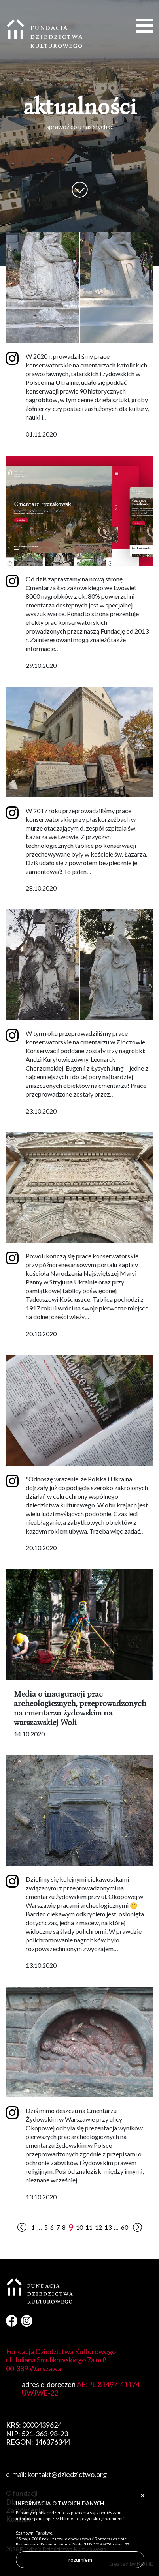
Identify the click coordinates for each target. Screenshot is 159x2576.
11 (89, 2227)
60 (124, 2227)
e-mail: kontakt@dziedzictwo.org (56, 2474)
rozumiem (80, 2559)
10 (79, 2227)
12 (98, 2227)
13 (108, 2227)
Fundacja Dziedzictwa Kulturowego (44, 33)
